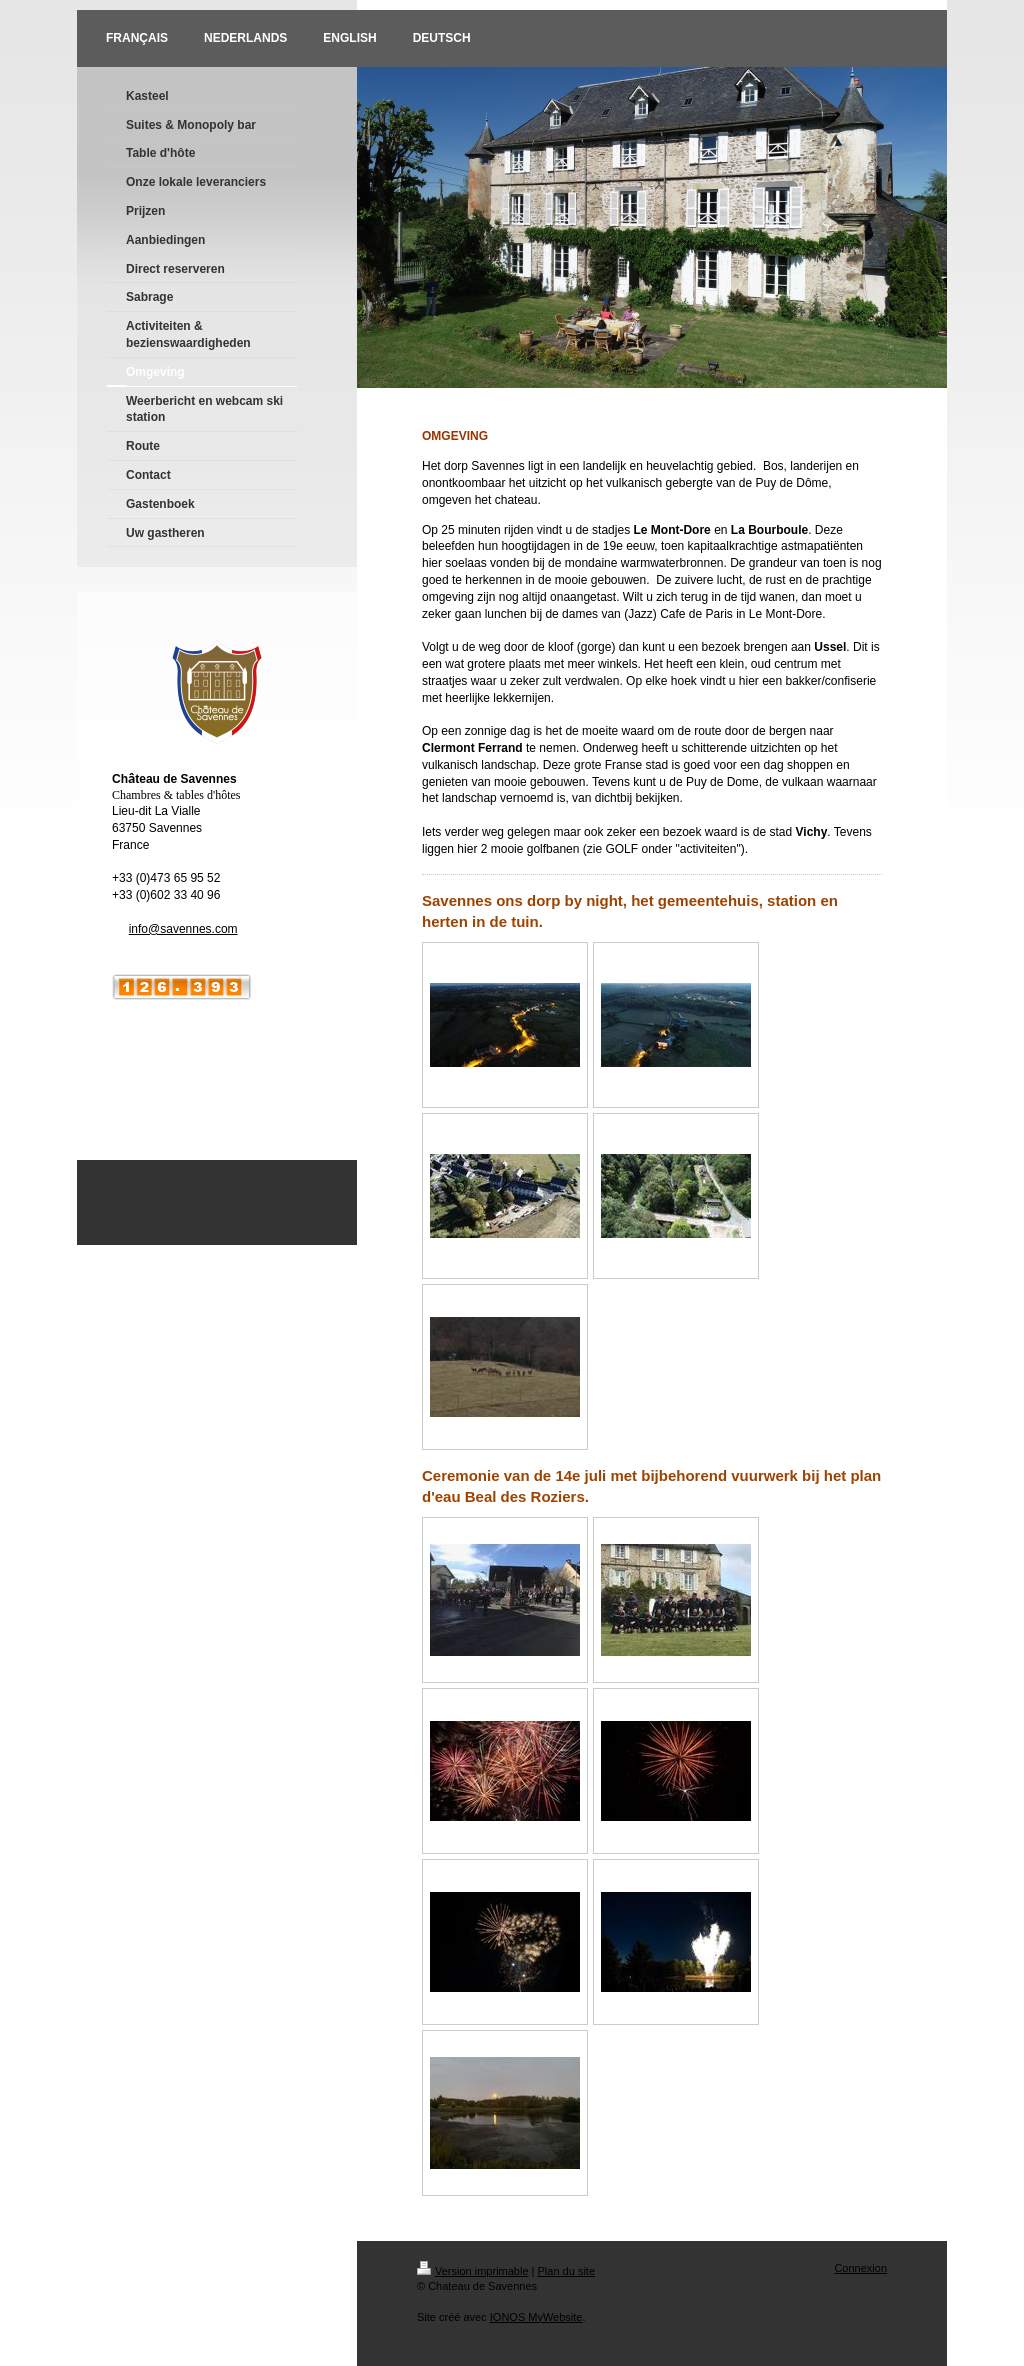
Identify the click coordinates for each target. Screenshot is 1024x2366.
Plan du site (566, 2271)
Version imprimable (473, 2271)
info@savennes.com (183, 929)
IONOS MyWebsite (536, 2317)
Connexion (860, 2268)
